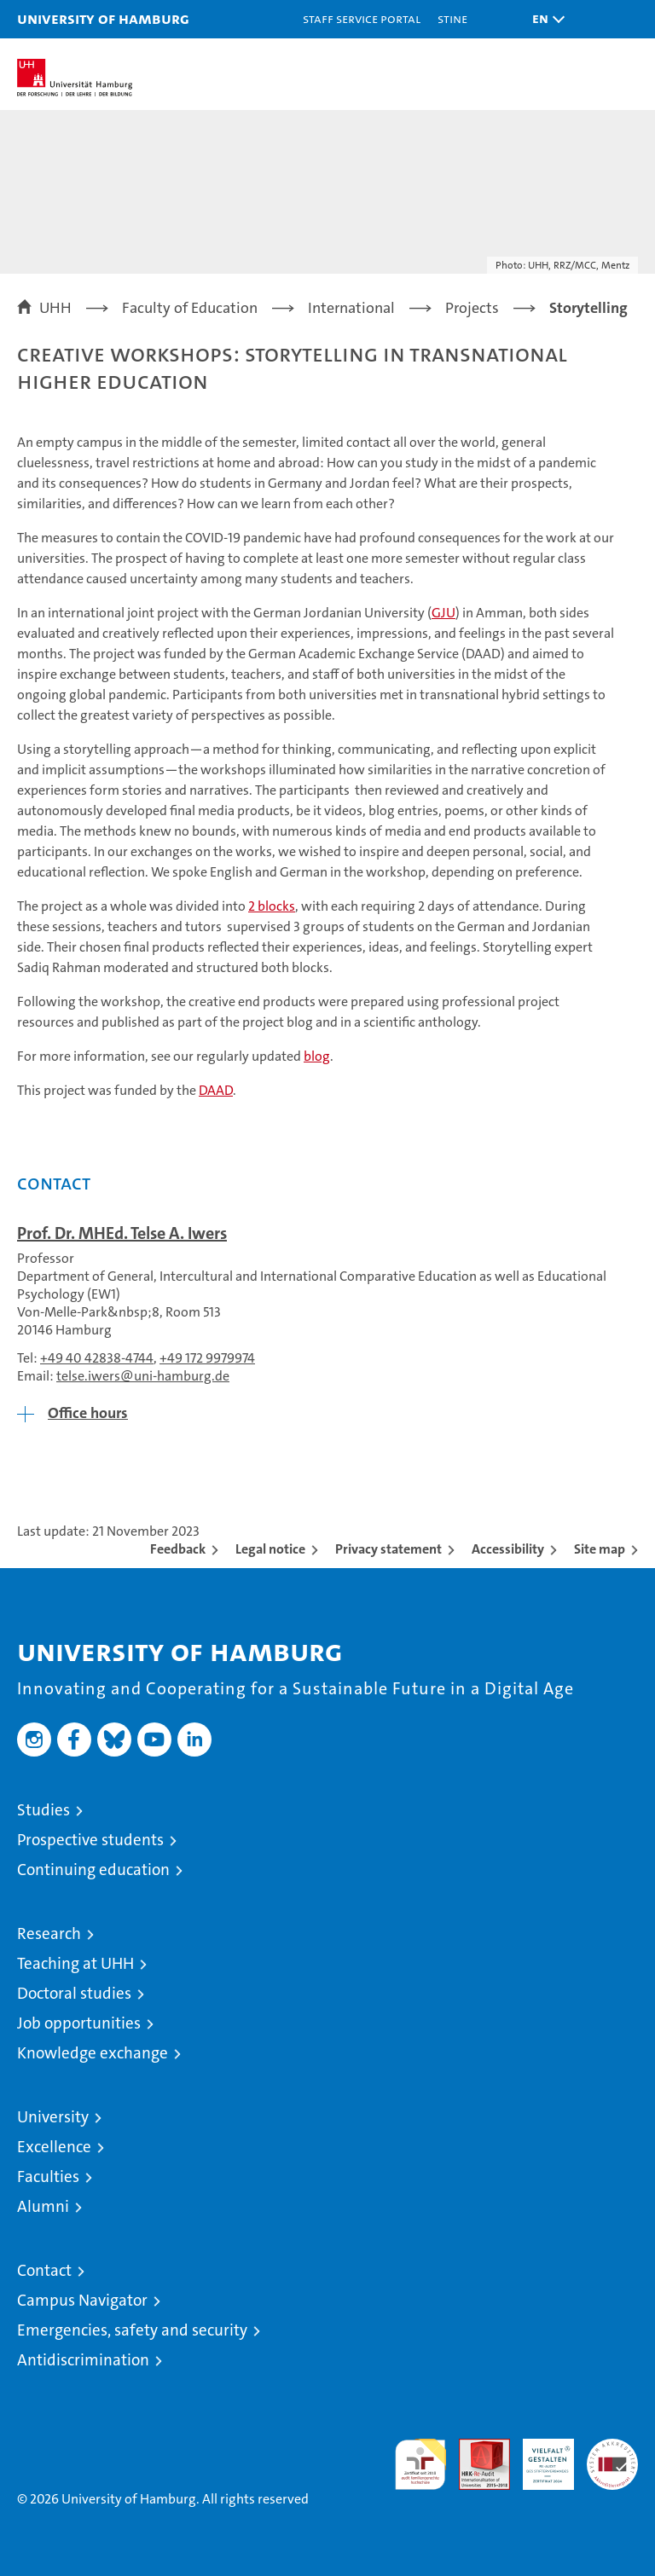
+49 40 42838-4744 (97, 1358)
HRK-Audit (539, 2457)
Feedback (178, 1549)
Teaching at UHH (75, 1963)
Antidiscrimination (83, 2359)
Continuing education (93, 1869)
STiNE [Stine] (452, 18)
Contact (44, 2270)
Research (49, 1933)
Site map (599, 1549)
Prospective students (90, 1839)
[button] (544, 19)
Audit (475, 2448)
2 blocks (271, 906)
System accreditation (612, 2457)
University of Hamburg (103, 18)
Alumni (43, 2206)
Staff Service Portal (361, 18)
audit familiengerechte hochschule (420, 2464)
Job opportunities (79, 2023)
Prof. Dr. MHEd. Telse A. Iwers (122, 1233)
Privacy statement (388, 1549)
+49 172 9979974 (207, 1358)
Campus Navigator (82, 2300)
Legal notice (270, 1549)
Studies (43, 1810)
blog (317, 1056)
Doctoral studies (74, 1993)
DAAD (216, 1090)
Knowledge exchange (92, 2053)
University (53, 2116)
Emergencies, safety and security (132, 2330)
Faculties (48, 2176)
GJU (443, 613)
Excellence (54, 2146)
